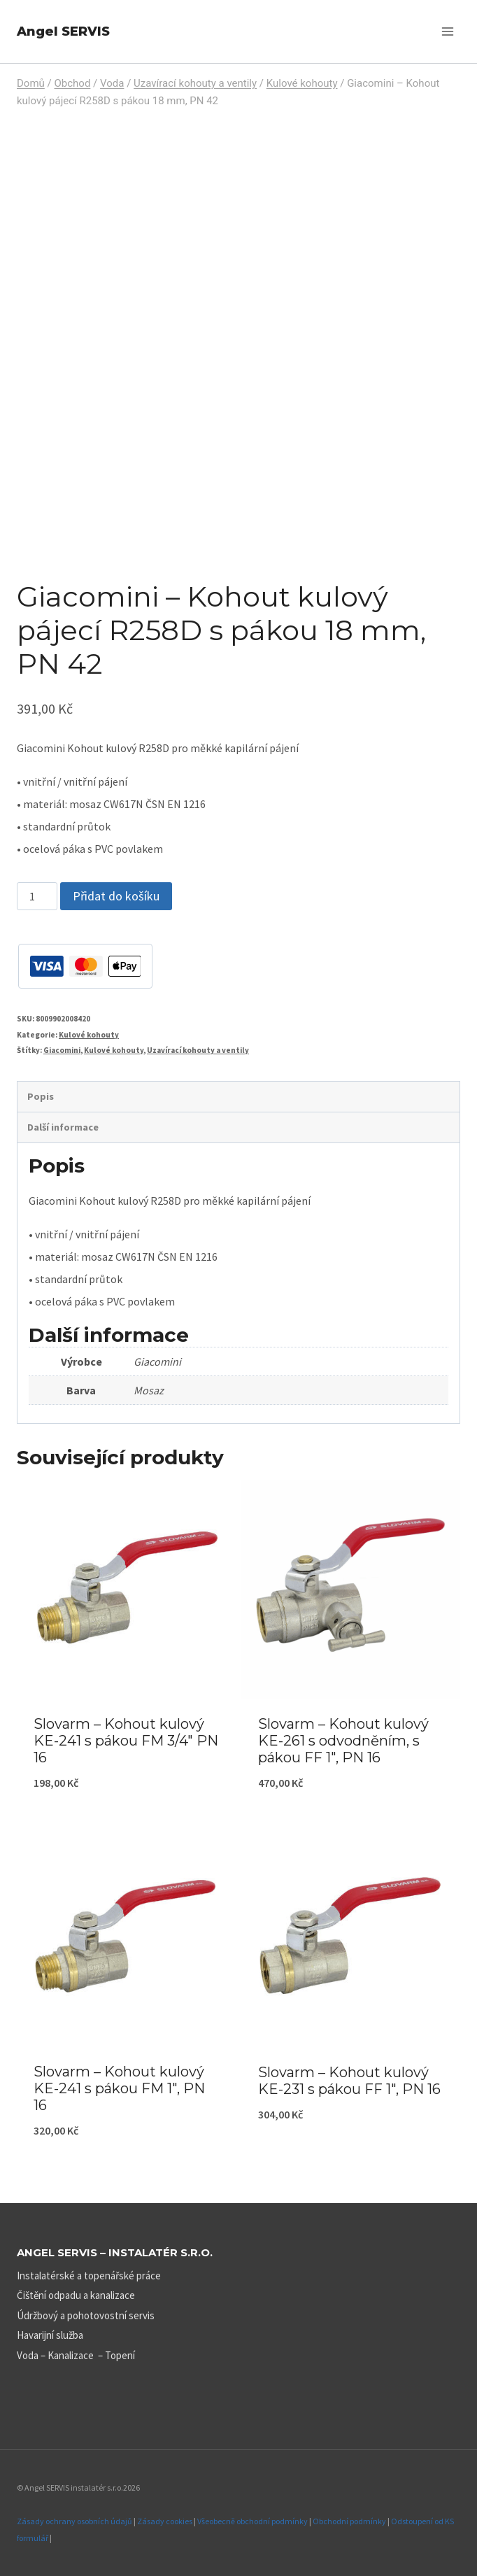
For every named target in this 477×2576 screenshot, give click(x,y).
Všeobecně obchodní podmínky (252, 2521)
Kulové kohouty (89, 1035)
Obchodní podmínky (349, 2521)
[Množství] (37, 896)
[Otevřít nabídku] (447, 31)
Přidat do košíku (116, 896)
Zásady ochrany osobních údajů (74, 2521)
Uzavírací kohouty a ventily (198, 1050)
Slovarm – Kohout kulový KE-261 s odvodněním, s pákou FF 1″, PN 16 (343, 1740)
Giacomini (61, 1050)
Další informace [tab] (63, 1127)
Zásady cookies (164, 2521)
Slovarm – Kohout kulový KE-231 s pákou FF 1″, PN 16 (349, 2080)
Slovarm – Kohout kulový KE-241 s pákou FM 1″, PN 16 (119, 2088)
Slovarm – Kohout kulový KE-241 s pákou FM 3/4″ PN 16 (126, 1740)
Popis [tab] (40, 1096)
